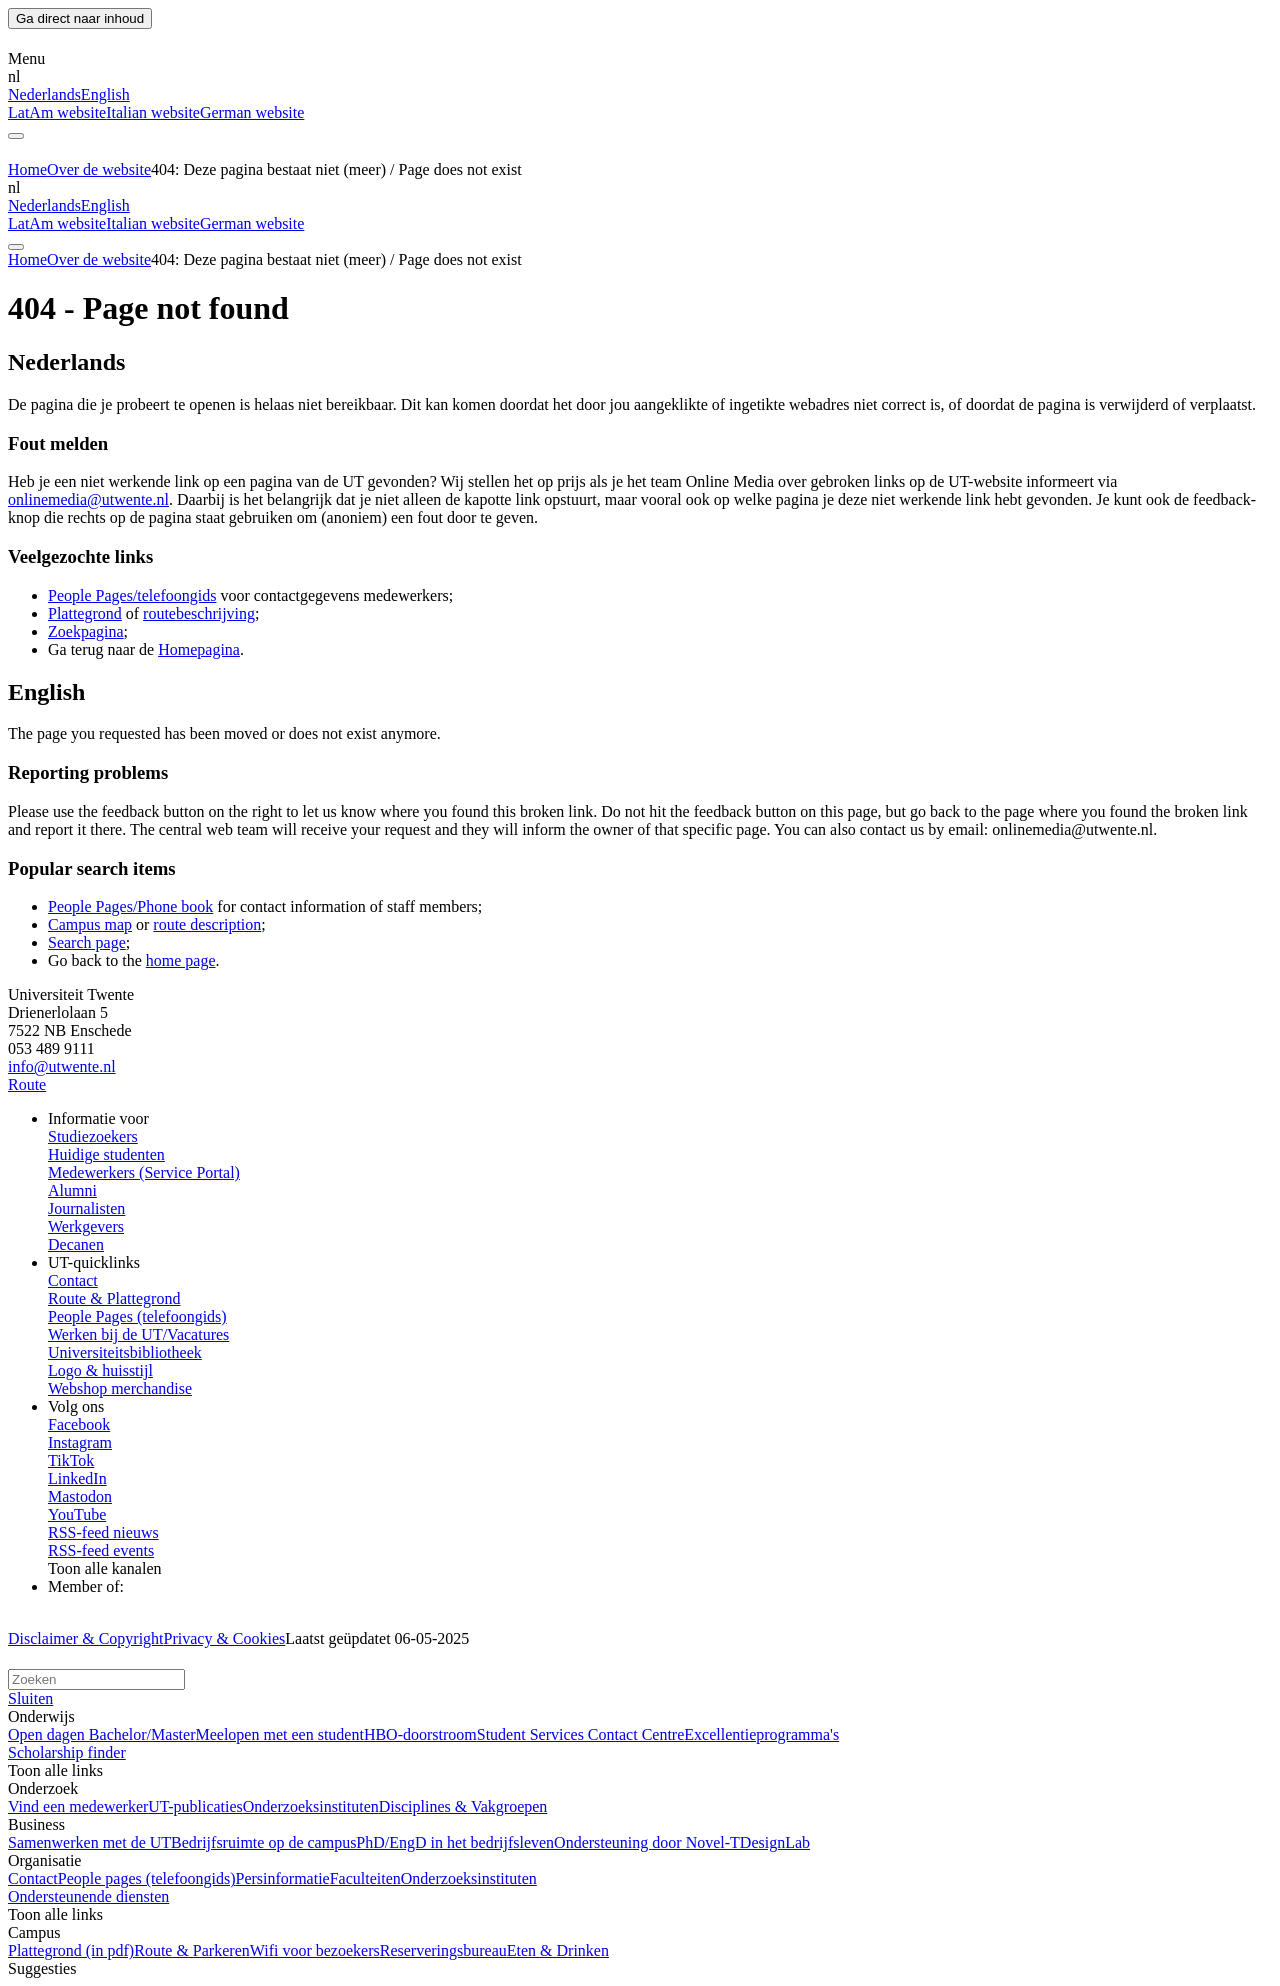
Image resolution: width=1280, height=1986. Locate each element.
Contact (73, 1280)
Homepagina (199, 649)
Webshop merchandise (120, 1388)
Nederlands (44, 94)
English (105, 94)
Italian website (153, 112)
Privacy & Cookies (225, 1638)
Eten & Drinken (558, 1950)
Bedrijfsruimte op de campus (263, 1842)
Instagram (80, 1442)
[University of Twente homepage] (111, 40)
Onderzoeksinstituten (311, 1806)
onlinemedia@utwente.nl (88, 499)
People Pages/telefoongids (132, 595)
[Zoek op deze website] (96, 1679)
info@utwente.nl (62, 1066)
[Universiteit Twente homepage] (111, 1659)
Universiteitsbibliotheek (125, 1352)
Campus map (90, 924)
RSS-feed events (101, 1550)
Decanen (76, 1244)
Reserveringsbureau (443, 1950)
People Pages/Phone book (130, 906)
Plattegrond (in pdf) (71, 1950)
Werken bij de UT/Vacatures (138, 1334)
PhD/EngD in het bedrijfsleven (455, 1842)
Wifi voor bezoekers (315, 1950)
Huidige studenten (106, 1154)
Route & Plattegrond (114, 1298)
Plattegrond (85, 613)
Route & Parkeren (192, 1950)
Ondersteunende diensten (88, 1896)
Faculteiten (365, 1878)
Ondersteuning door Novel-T (647, 1842)
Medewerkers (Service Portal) (144, 1172)
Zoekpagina (86, 631)
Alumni (72, 1190)
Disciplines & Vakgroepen (463, 1806)
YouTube (77, 1514)
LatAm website (57, 112)
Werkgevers (86, 1226)
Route (27, 1084)
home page (181, 960)
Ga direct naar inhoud (80, 18)
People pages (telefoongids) (147, 1878)
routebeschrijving (199, 613)
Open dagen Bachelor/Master (101, 1734)
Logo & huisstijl (100, 1370)
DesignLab (775, 1842)
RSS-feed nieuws (103, 1532)
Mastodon (80, 1496)
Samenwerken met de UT (89, 1842)
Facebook (79, 1424)
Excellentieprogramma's (761, 1734)
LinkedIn (77, 1478)
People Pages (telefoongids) (137, 1316)
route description (207, 924)
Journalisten (86, 1208)
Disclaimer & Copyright (86, 1638)
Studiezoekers (93, 1136)
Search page (87, 942)
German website (252, 112)
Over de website (99, 169)
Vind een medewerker (78, 1806)
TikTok (71, 1460)
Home (27, 169)
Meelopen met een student (279, 1734)
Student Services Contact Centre (581, 1734)
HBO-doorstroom (420, 1734)
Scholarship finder (67, 1752)
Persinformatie (283, 1878)
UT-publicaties (195, 1806)
